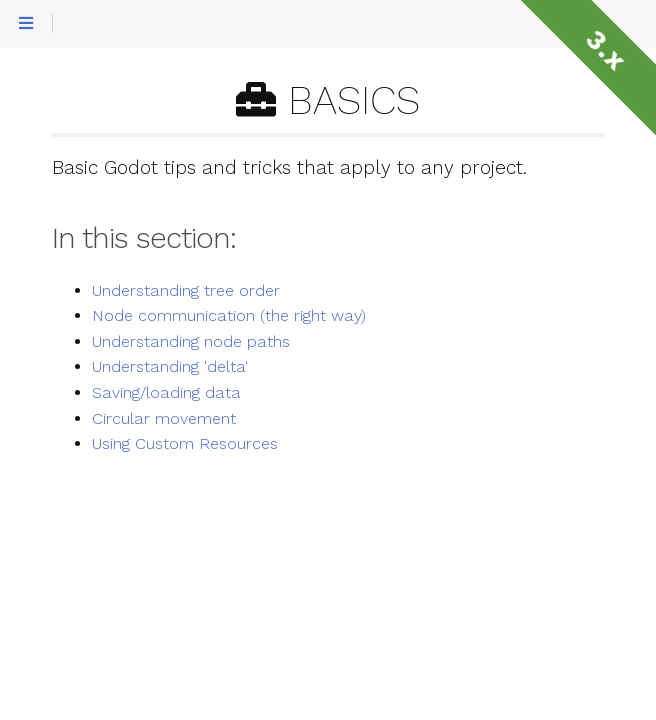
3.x (605, 50)
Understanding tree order (186, 291)
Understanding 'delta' (170, 367)
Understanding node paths (191, 342)
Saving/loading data (166, 393)
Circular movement (164, 419)
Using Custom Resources (185, 444)
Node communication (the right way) (229, 316)
